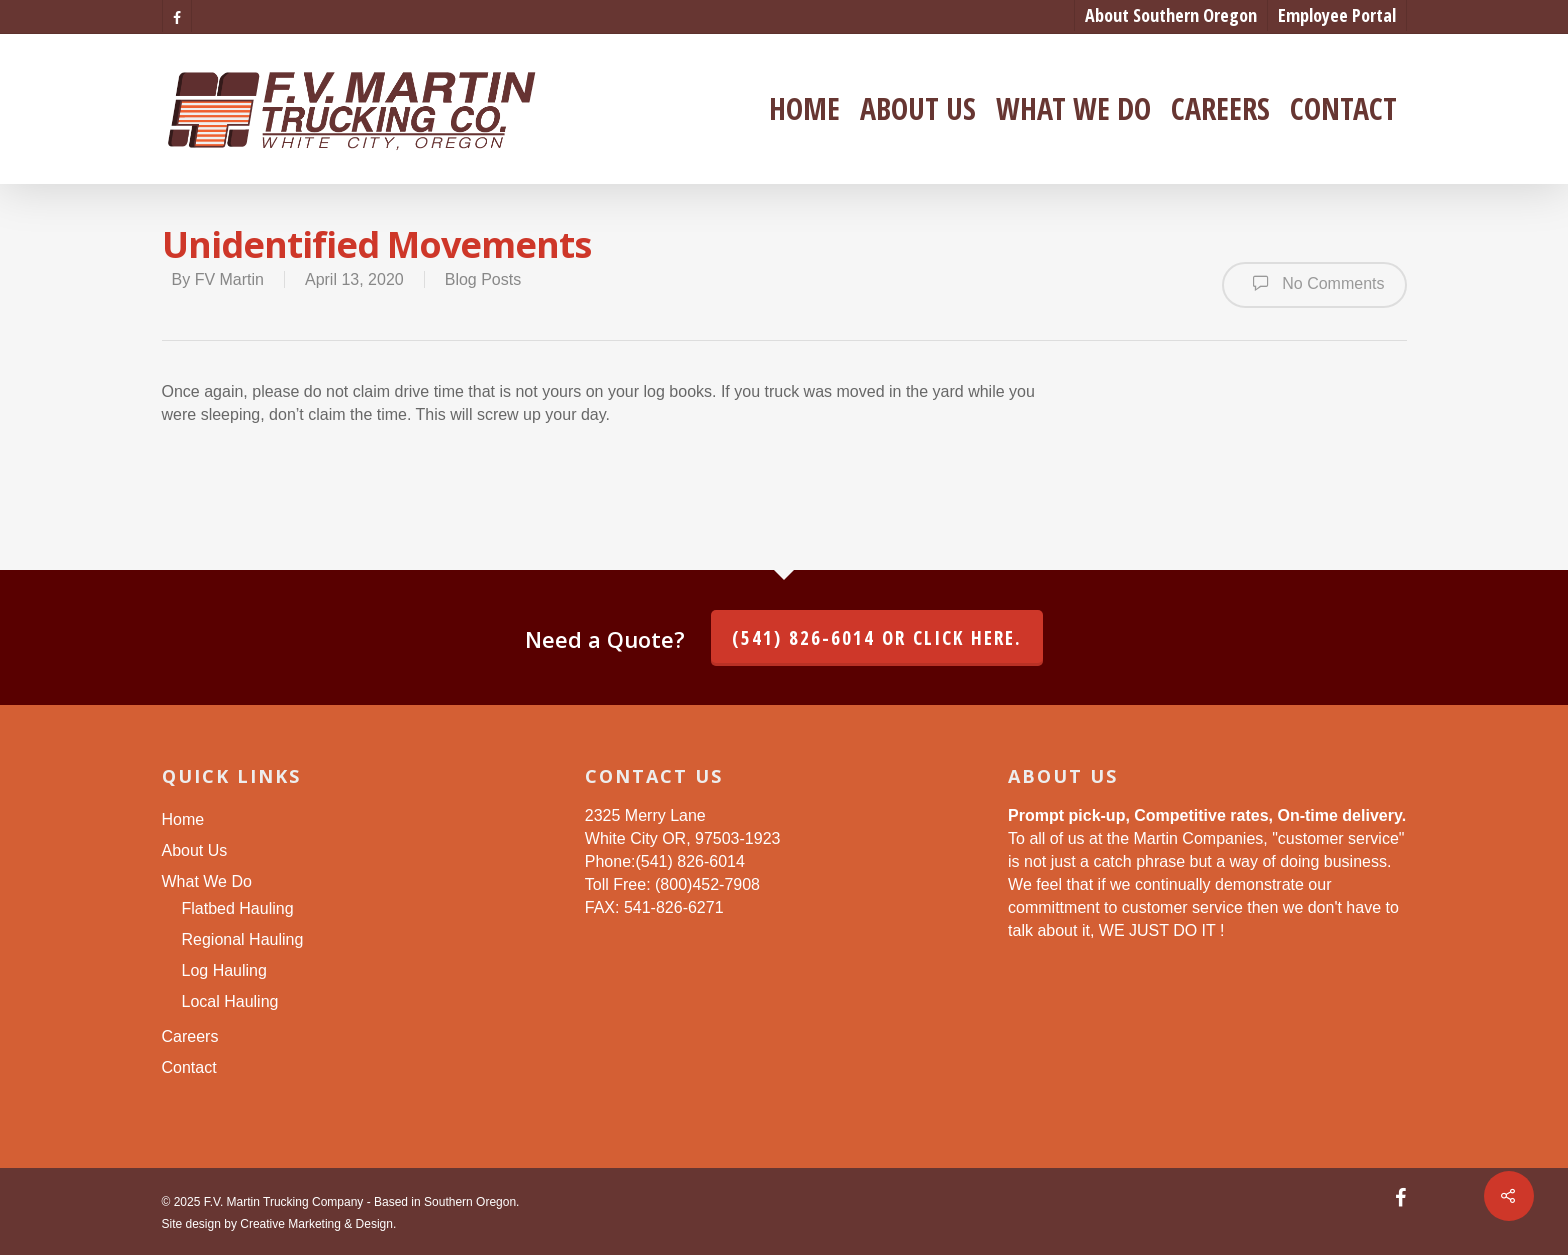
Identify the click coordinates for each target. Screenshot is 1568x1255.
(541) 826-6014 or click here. (877, 638)
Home (804, 109)
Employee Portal (1337, 15)
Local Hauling (230, 1001)
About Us (918, 109)
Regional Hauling (243, 939)
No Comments (1314, 283)
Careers (1220, 109)
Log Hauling (224, 970)
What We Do (1073, 109)
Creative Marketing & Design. (318, 1224)
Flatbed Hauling (238, 908)
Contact (1343, 109)
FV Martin (229, 279)
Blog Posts (483, 279)
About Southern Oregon (1171, 15)
